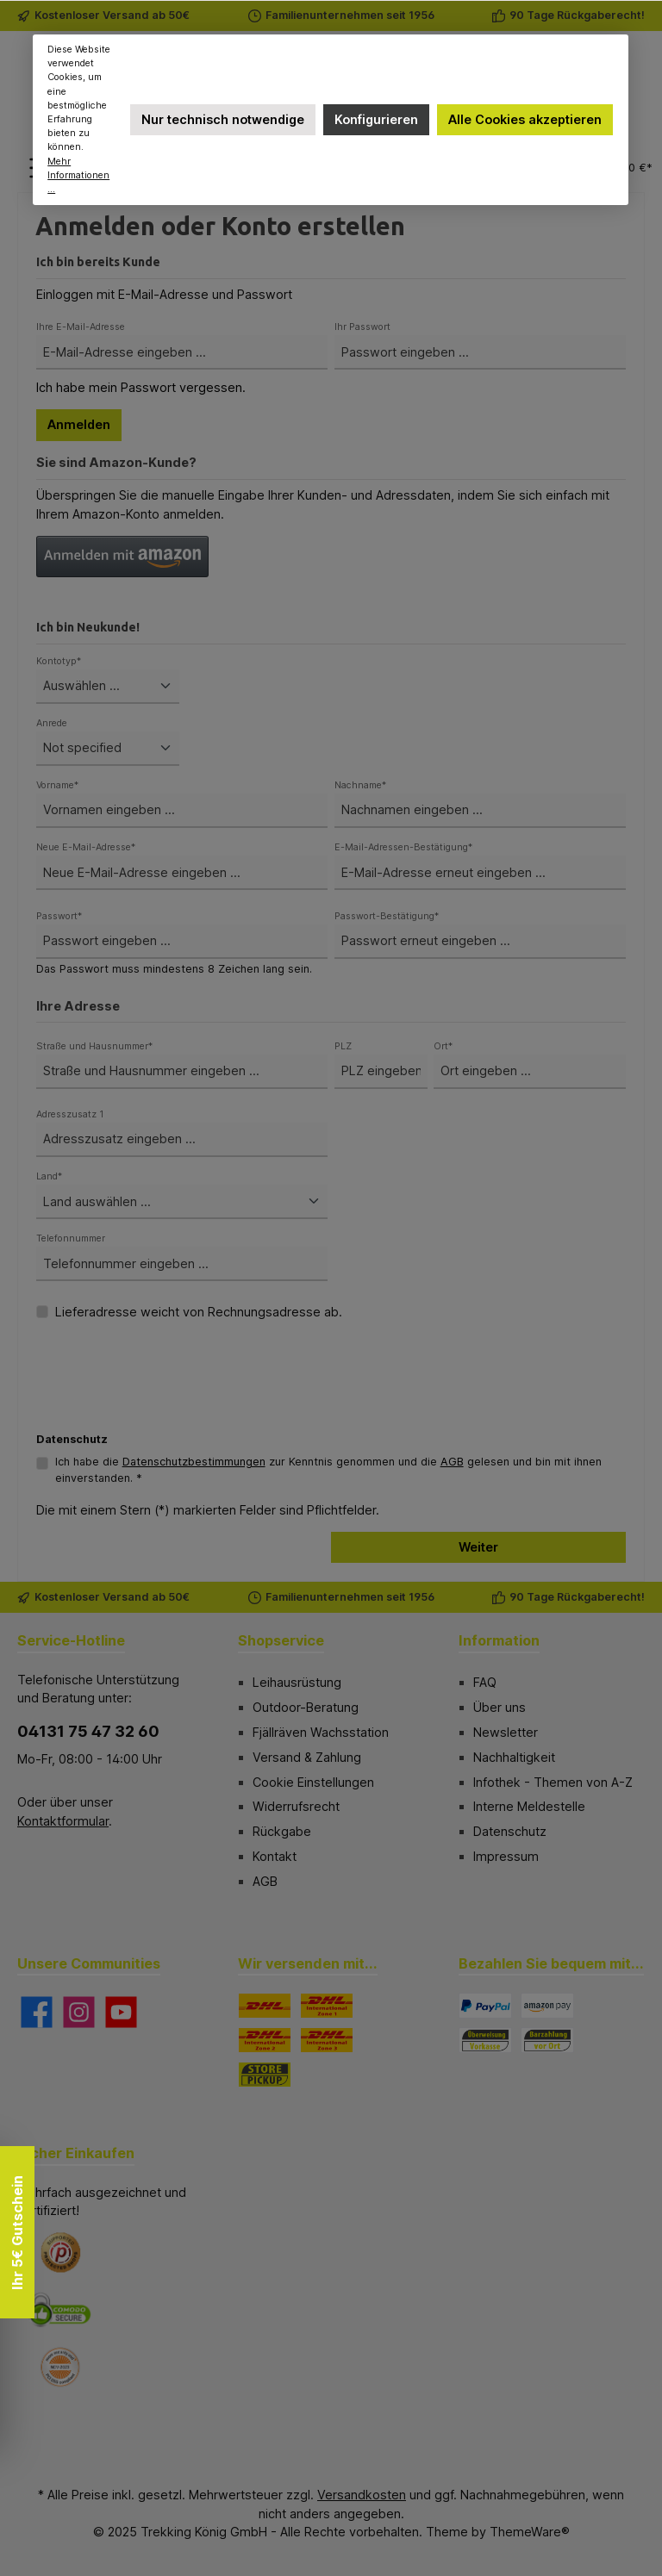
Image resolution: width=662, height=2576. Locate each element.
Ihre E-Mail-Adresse (80, 327)
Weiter (478, 1547)
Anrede (51, 723)
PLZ (343, 1046)
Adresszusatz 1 (69, 1114)
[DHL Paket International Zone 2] (264, 2040)
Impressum (506, 1856)
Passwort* (59, 916)
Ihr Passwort (362, 327)
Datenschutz (509, 1831)
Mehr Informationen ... (79, 175)
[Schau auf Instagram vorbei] (78, 2012)
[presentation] (167, 1392)
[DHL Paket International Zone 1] (326, 2006)
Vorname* (57, 785)
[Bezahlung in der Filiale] (547, 2040)
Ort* (443, 1046)
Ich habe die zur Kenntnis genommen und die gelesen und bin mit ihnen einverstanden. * (328, 1469)
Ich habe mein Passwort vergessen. (141, 387)
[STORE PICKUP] (264, 2075)
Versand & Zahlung (307, 1757)
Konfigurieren (376, 119)
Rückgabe (282, 1831)
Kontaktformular (63, 1821)
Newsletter (505, 1732)
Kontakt (275, 1856)
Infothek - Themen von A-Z (553, 1782)
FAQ (484, 1682)
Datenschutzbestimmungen (193, 1461)
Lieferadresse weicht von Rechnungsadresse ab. (198, 1311)
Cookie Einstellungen (313, 1782)
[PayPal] (485, 2006)
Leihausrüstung (297, 1682)
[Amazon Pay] (547, 2006)
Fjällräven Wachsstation (321, 1732)
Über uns (499, 1707)
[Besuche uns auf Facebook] (36, 2012)
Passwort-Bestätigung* (386, 916)
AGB (452, 1461)
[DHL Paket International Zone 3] (326, 2040)
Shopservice (281, 1640)
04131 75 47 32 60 (88, 1731)
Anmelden (78, 424)
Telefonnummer (70, 1238)
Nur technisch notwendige (222, 119)
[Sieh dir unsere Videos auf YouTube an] (121, 2012)
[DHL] (264, 2006)
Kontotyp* (58, 661)
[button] (122, 556)
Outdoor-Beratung (306, 1707)
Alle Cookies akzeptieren (525, 119)
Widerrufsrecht (296, 1806)
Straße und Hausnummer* (94, 1046)
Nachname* (360, 785)
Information (499, 1640)
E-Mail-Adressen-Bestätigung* (403, 847)
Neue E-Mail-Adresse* (85, 847)
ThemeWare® (530, 2531)
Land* (49, 1176)
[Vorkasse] (485, 2040)
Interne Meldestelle (529, 1806)
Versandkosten (361, 2494)
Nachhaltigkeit (514, 1757)
